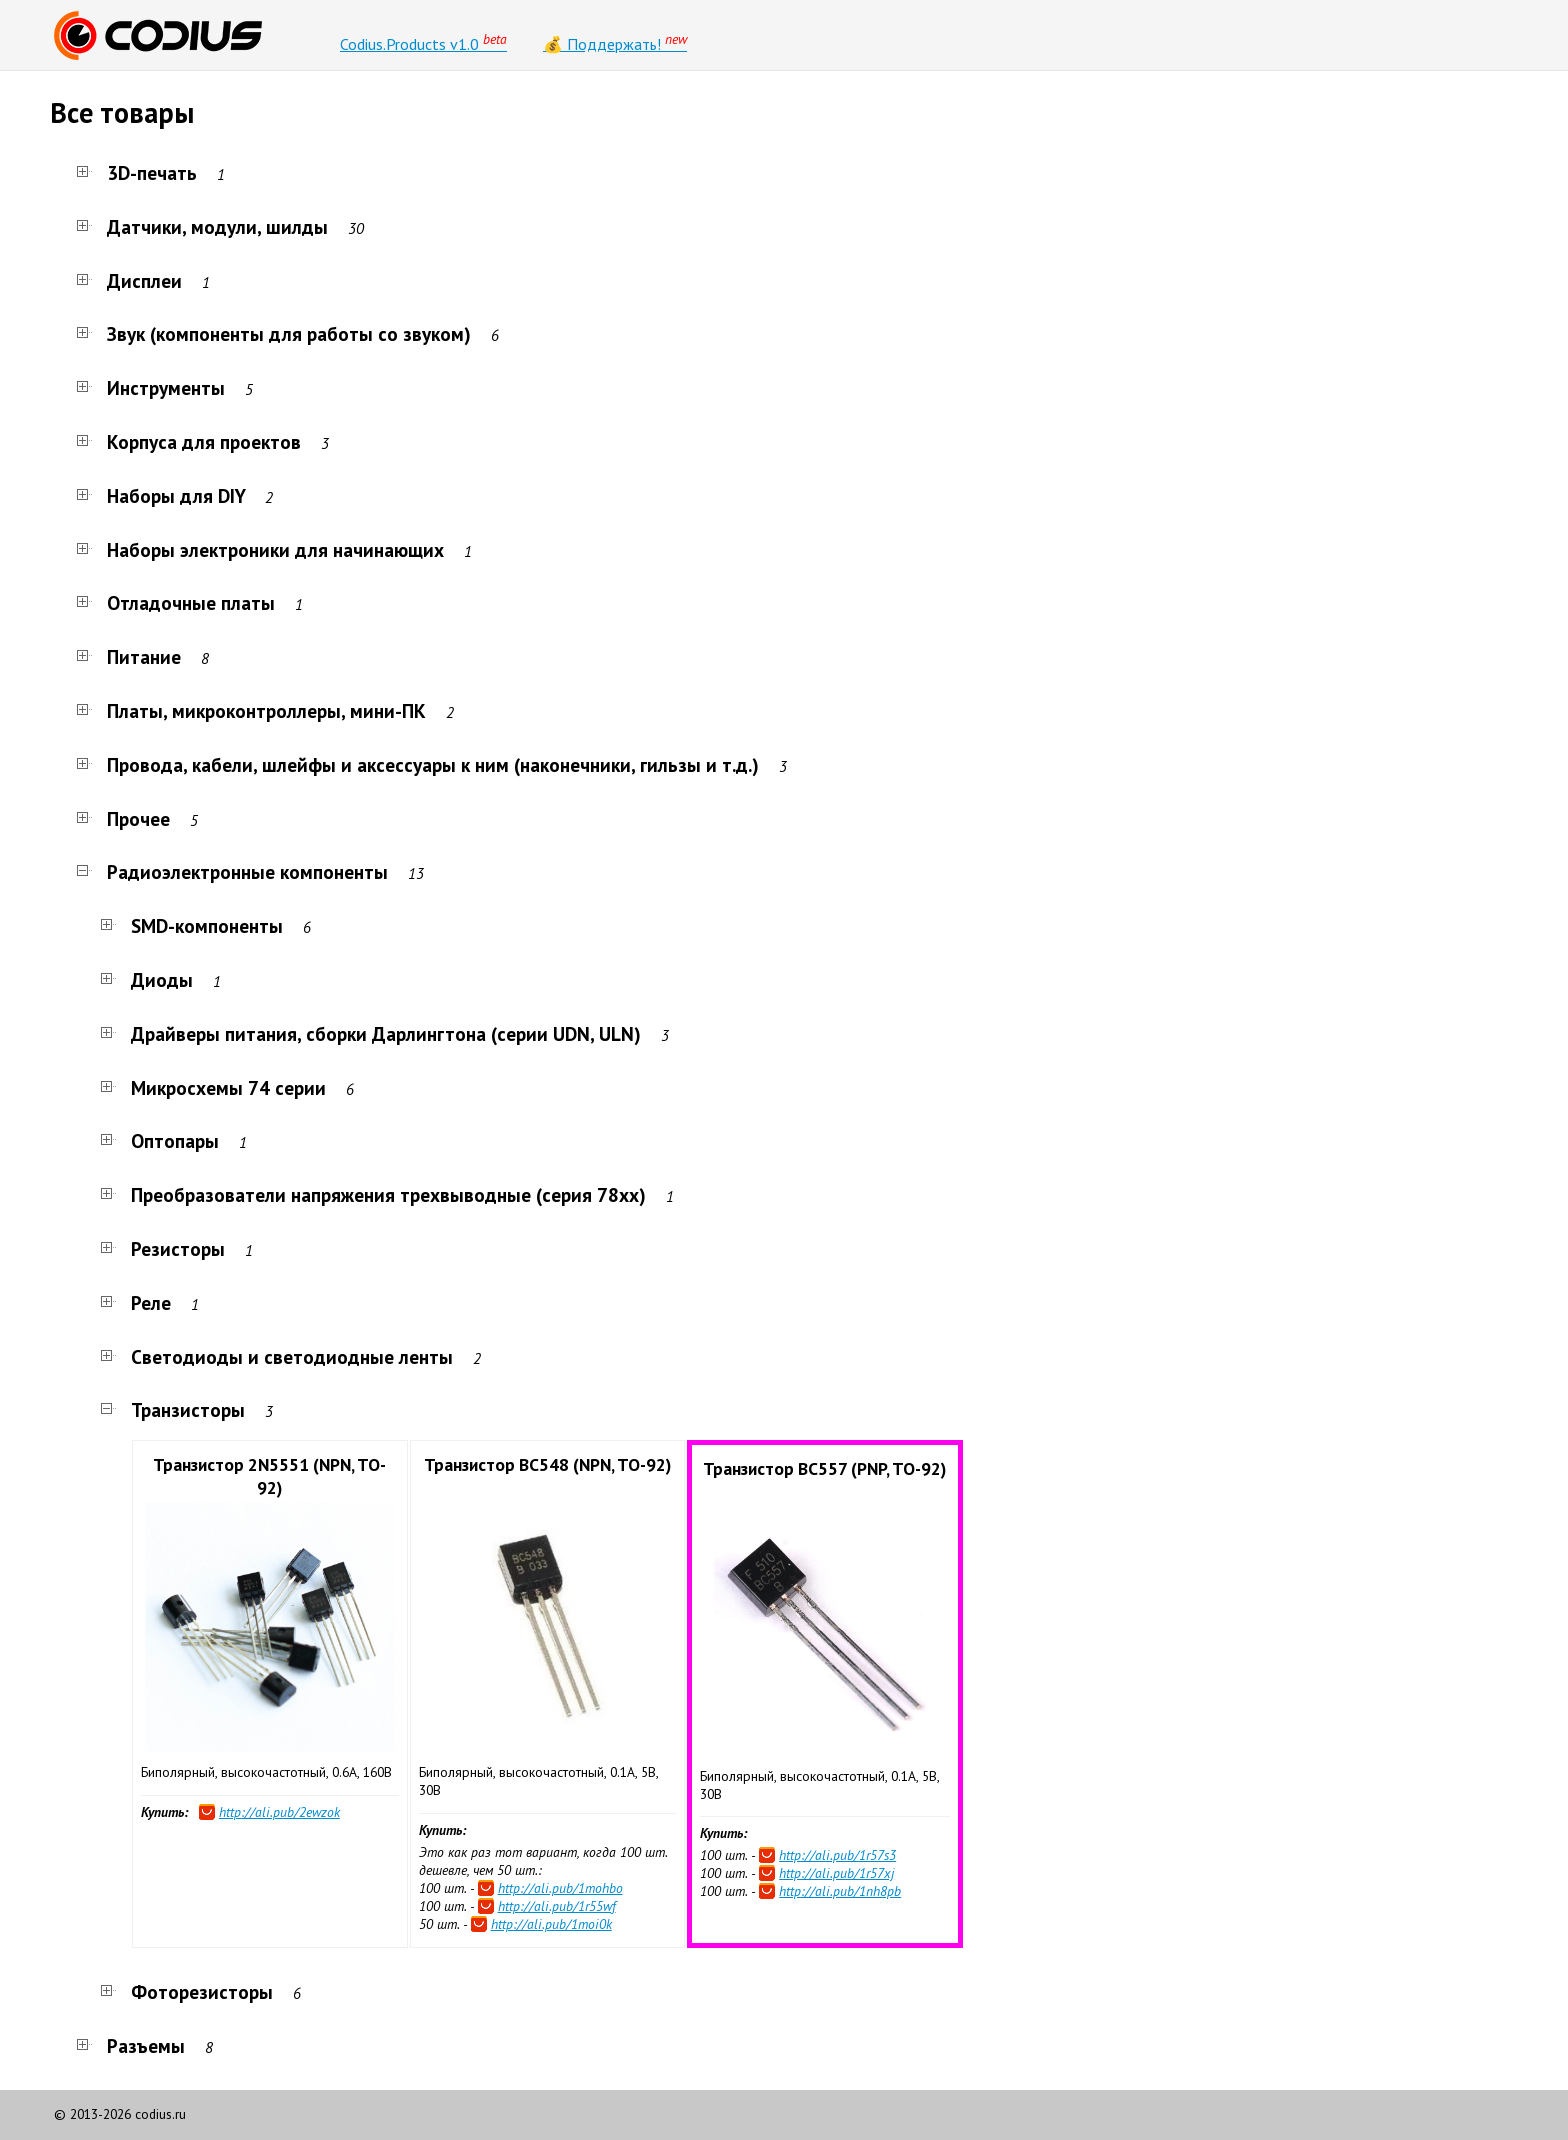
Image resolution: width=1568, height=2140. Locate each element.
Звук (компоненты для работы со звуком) (275, 333)
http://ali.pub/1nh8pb (840, 1891)
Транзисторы (174, 1409)
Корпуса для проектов (190, 441)
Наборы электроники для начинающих (261, 549)
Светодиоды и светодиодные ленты (278, 1356)
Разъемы (132, 2045)
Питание (130, 656)
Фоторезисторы (188, 1991)
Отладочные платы (177, 602)
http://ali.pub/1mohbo (560, 1888)
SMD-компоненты (193, 925)
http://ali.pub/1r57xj (836, 1873)
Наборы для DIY (162, 495)
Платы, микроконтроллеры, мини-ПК (252, 710)
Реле (137, 1302)
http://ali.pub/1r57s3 (837, 1855)
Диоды (148, 979)
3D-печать (138, 172)
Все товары (122, 112)
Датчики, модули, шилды (203, 226)
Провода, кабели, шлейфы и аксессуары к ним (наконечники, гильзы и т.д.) (419, 764)
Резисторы (164, 1248)
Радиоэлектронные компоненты (233, 871)
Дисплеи (130, 280)
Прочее (124, 818)
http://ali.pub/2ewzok (279, 1812)
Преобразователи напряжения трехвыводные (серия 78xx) (374, 1194)
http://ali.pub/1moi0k (551, 1924)
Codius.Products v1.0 (423, 42)
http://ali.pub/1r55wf (557, 1906)
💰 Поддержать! (615, 42)
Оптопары (161, 1140)
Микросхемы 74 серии (214, 1087)
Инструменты (152, 387)
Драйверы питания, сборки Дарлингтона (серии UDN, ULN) (372, 1033)
